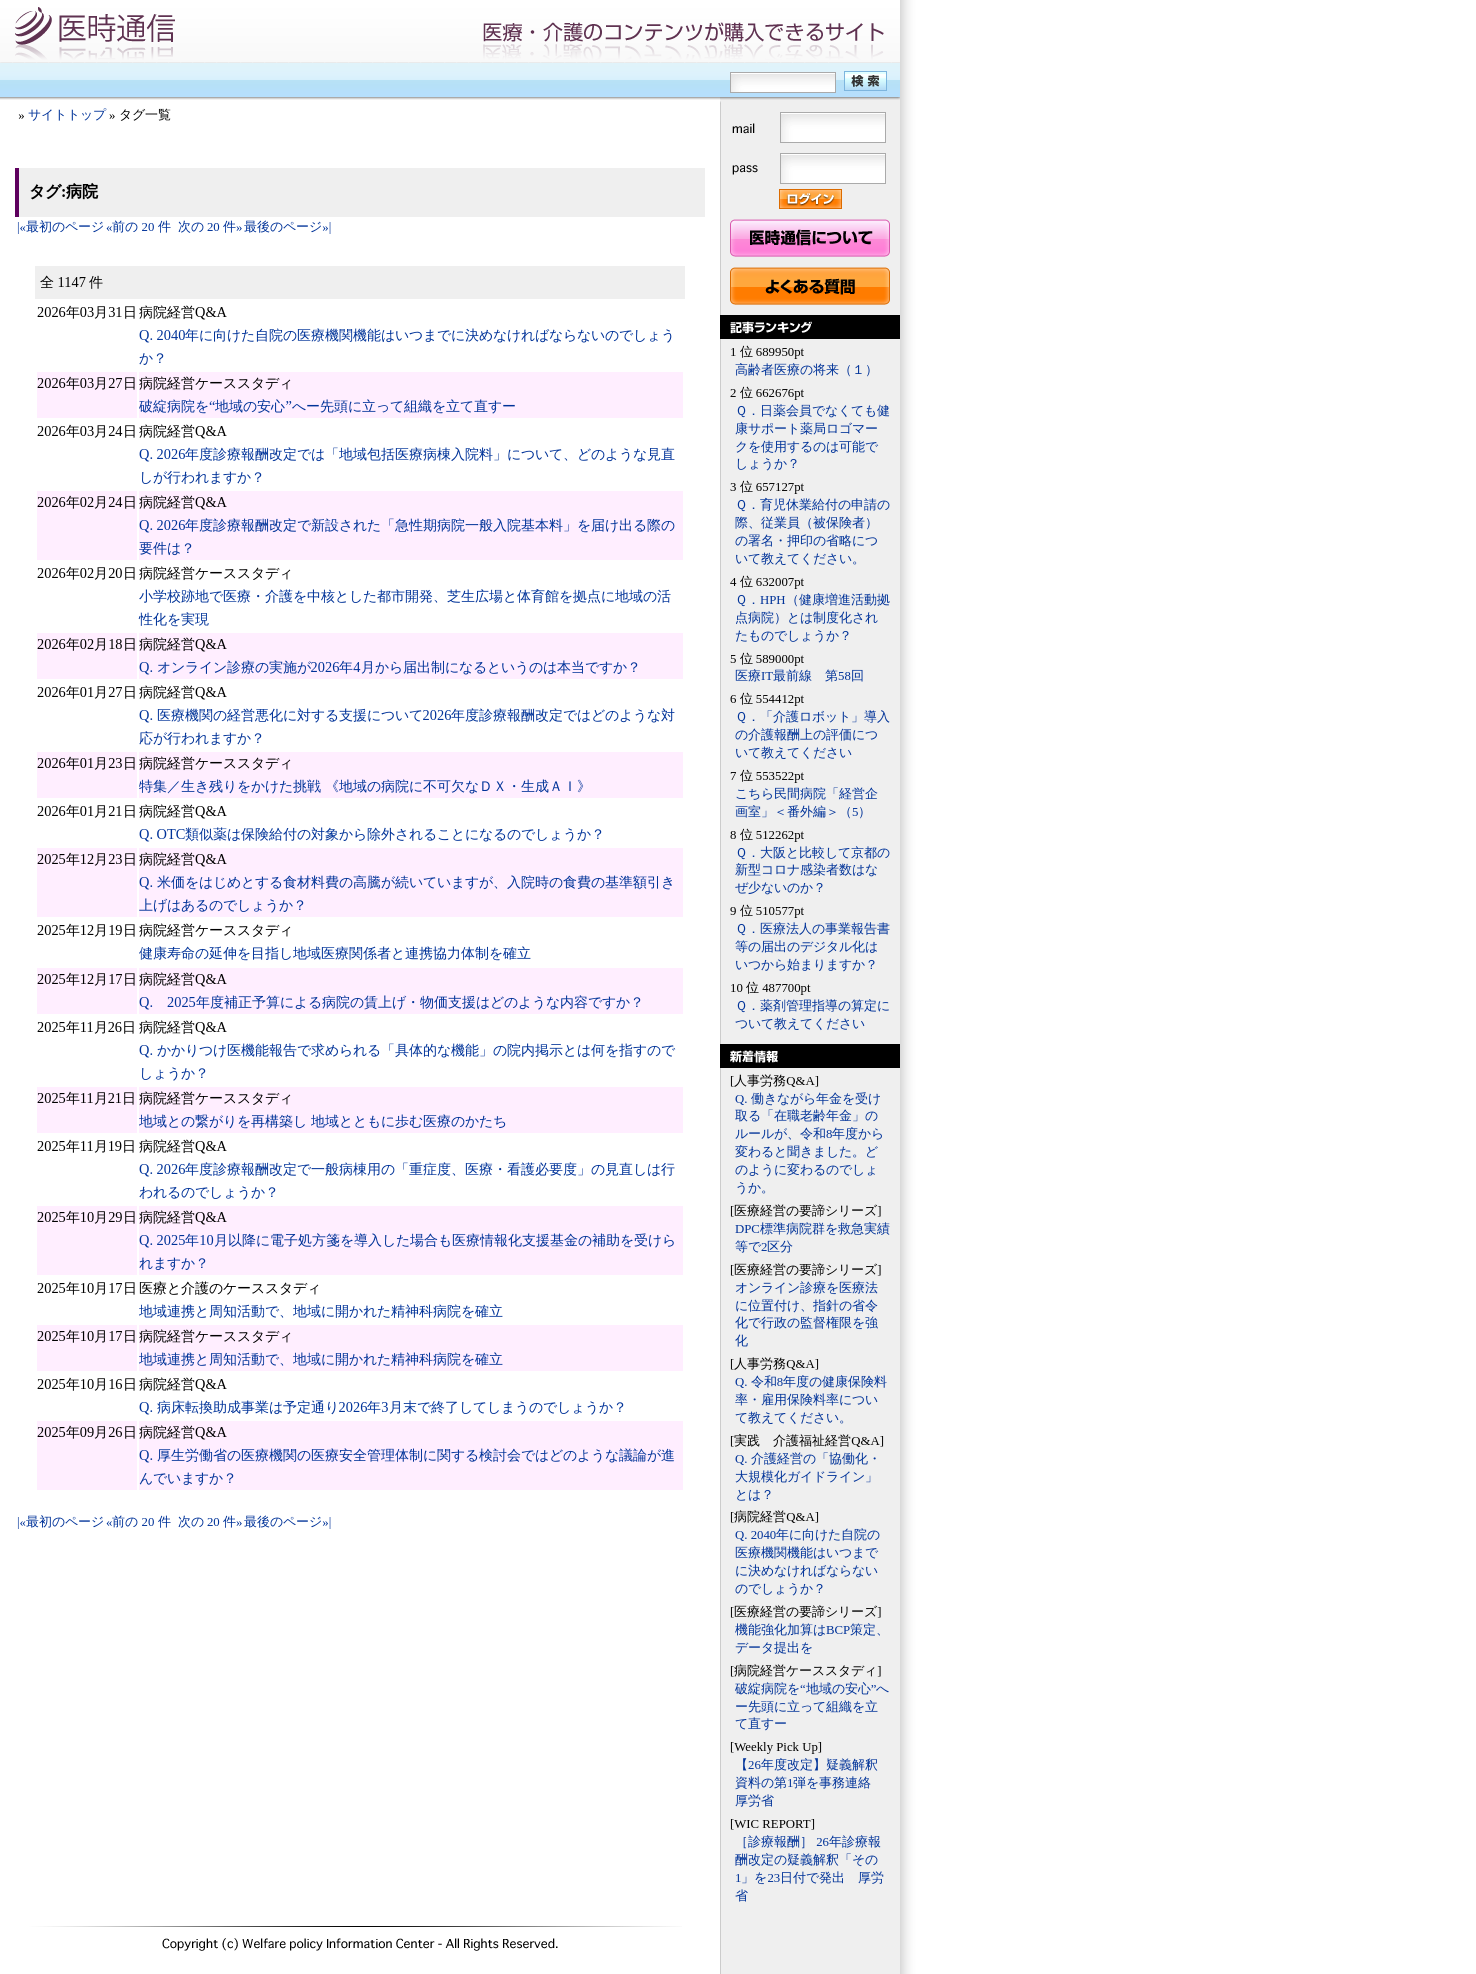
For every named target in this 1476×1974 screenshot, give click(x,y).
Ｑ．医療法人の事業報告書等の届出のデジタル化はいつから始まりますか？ (812, 947)
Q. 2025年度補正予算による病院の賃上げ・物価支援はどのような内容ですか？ (391, 1002)
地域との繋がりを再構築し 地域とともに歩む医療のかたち (323, 1121)
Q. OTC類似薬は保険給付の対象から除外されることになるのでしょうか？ (372, 834)
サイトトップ (67, 115)
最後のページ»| (287, 227)
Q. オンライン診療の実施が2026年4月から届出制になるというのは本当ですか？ (390, 667)
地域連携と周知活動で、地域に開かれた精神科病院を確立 (321, 1311)
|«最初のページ (60, 227)
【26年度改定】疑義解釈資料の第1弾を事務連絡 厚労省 (809, 1783)
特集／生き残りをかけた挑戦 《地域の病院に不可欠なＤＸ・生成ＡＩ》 (365, 786)
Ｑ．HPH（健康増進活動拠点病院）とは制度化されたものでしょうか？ (812, 618)
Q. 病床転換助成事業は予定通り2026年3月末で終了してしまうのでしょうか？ (383, 1407)
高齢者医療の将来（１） (806, 370)
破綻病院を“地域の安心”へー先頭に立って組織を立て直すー (327, 406)
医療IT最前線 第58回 (799, 676)
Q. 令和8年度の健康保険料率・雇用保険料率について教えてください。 (811, 1400)
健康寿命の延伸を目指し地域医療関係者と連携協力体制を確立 (335, 953)
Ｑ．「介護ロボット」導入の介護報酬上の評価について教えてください (812, 735)
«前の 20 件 (138, 227)
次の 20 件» (210, 227)
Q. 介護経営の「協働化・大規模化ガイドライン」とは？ (808, 1477)
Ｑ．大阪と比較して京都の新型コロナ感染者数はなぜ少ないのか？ (812, 871)
